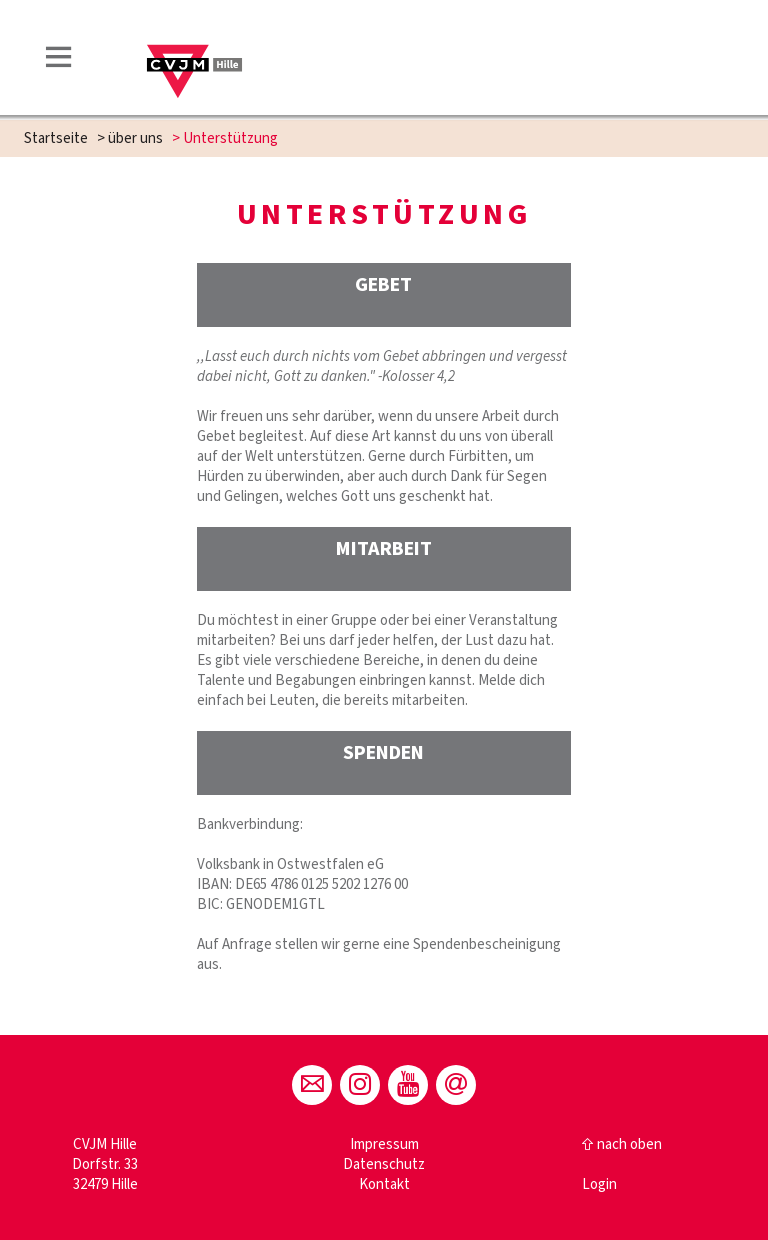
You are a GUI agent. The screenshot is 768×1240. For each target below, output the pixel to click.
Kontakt (384, 1184)
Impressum (384, 1144)
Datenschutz (384, 1164)
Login (599, 1184)
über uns (135, 138)
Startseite (56, 138)
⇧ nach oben (622, 1144)
